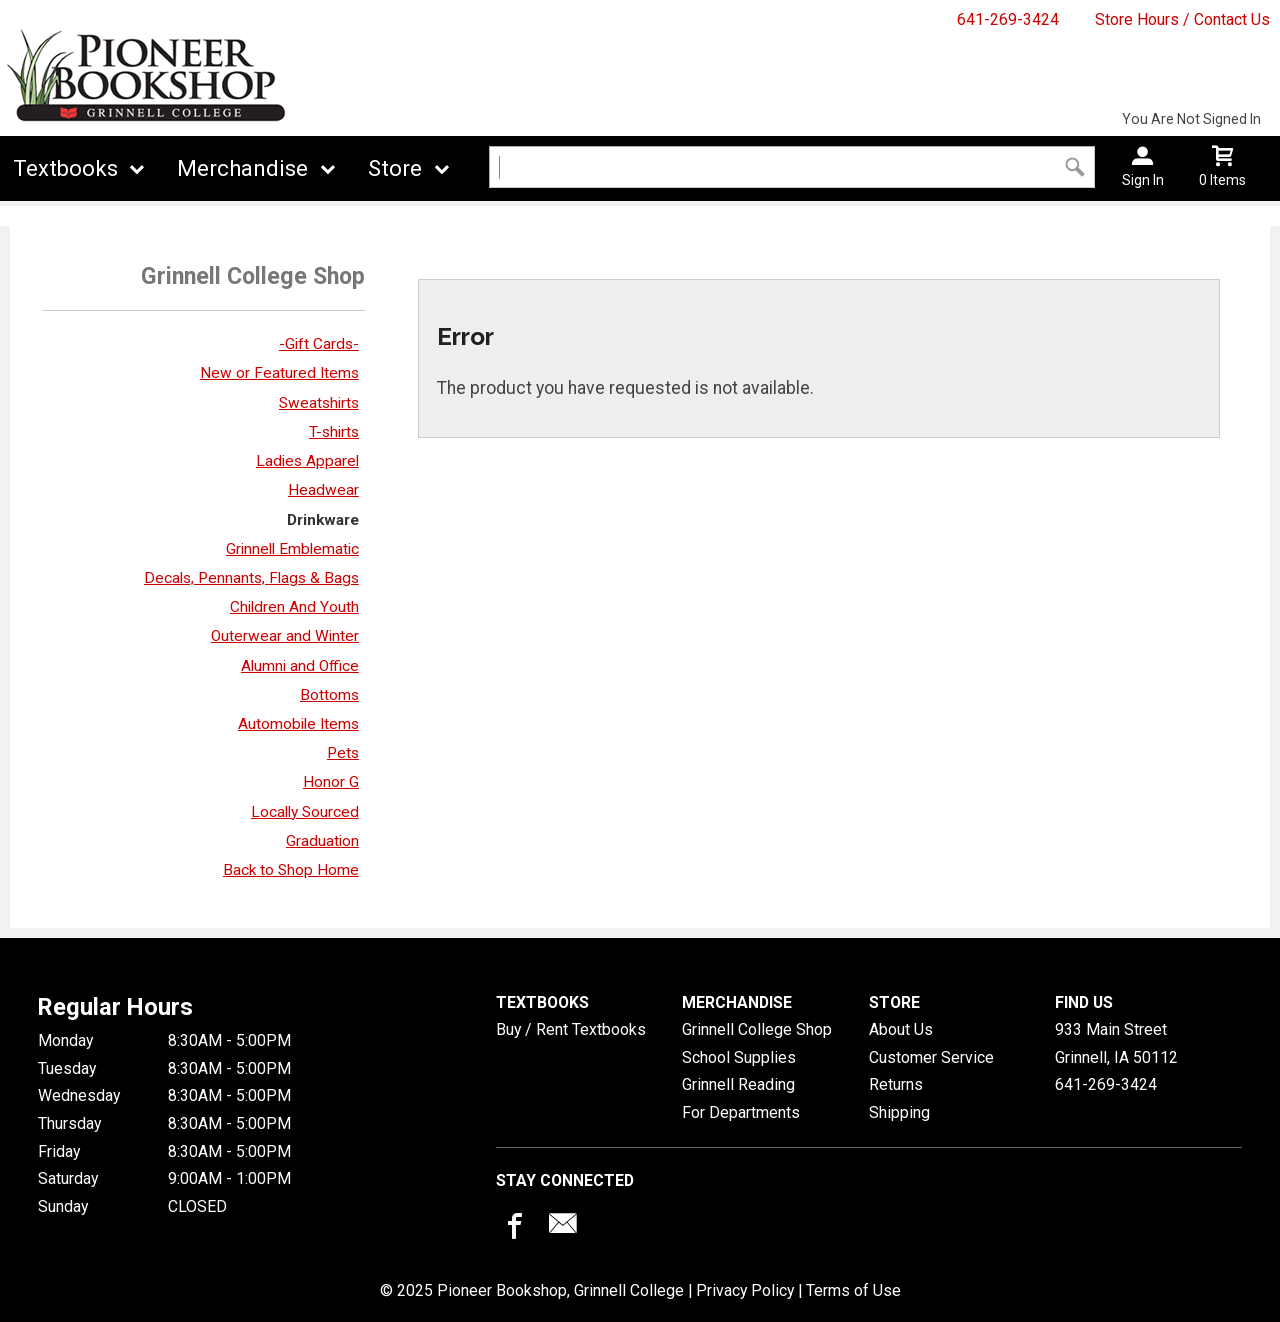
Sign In (1143, 180)
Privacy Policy (745, 1290)
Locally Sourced (305, 812)
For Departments (741, 1112)
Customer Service (931, 1057)
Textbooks (65, 168)
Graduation (322, 841)
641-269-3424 (1008, 19)
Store (395, 168)
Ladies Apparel (307, 461)
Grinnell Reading (738, 1084)
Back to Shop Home (291, 870)
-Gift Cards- (319, 344)
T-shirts (334, 432)
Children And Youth (294, 607)
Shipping (899, 1112)
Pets (343, 753)
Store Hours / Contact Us (1182, 19)
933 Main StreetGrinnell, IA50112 (1116, 1043)
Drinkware (323, 520)
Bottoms (329, 695)
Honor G (331, 782)
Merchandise (242, 168)
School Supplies (739, 1057)
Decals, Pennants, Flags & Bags (251, 578)
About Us (901, 1029)
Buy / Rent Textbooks (571, 1029)
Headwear (323, 490)
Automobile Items (298, 724)
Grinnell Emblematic (292, 549)
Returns (896, 1084)
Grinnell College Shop (757, 1029)
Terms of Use (853, 1290)
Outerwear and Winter (285, 636)
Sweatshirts (319, 403)
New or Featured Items (279, 373)
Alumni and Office (300, 666)
